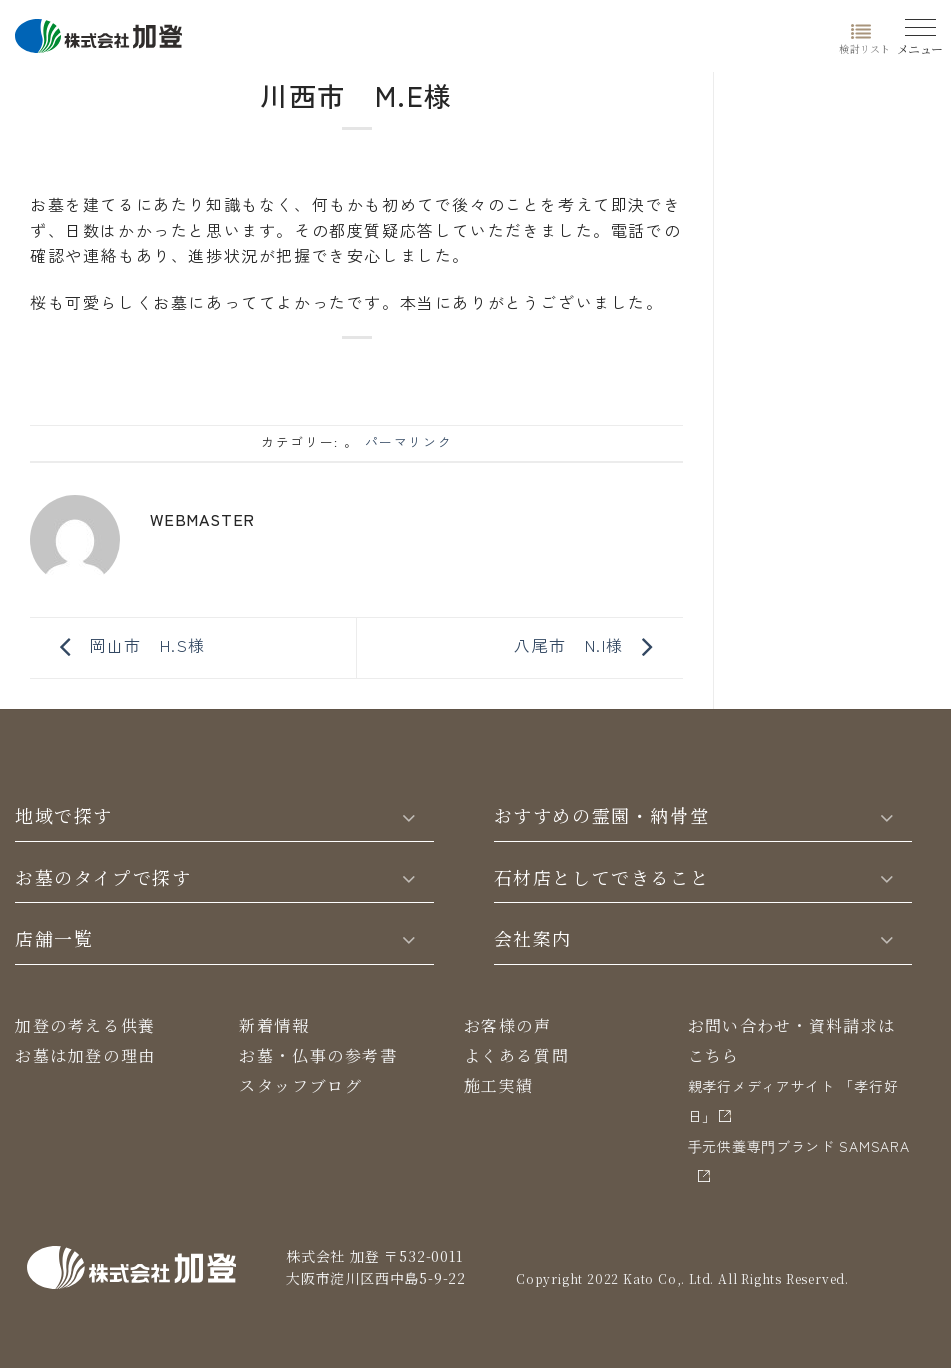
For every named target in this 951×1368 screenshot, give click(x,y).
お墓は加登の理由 (85, 1055)
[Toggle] (408, 816)
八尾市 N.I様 (588, 645)
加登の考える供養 (85, 1025)
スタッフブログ (300, 1085)
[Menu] (920, 32)
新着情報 (274, 1025)
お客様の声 (508, 1025)
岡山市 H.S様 (128, 645)
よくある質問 (517, 1055)
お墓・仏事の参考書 (318, 1055)
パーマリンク (409, 441)
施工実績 (499, 1085)
